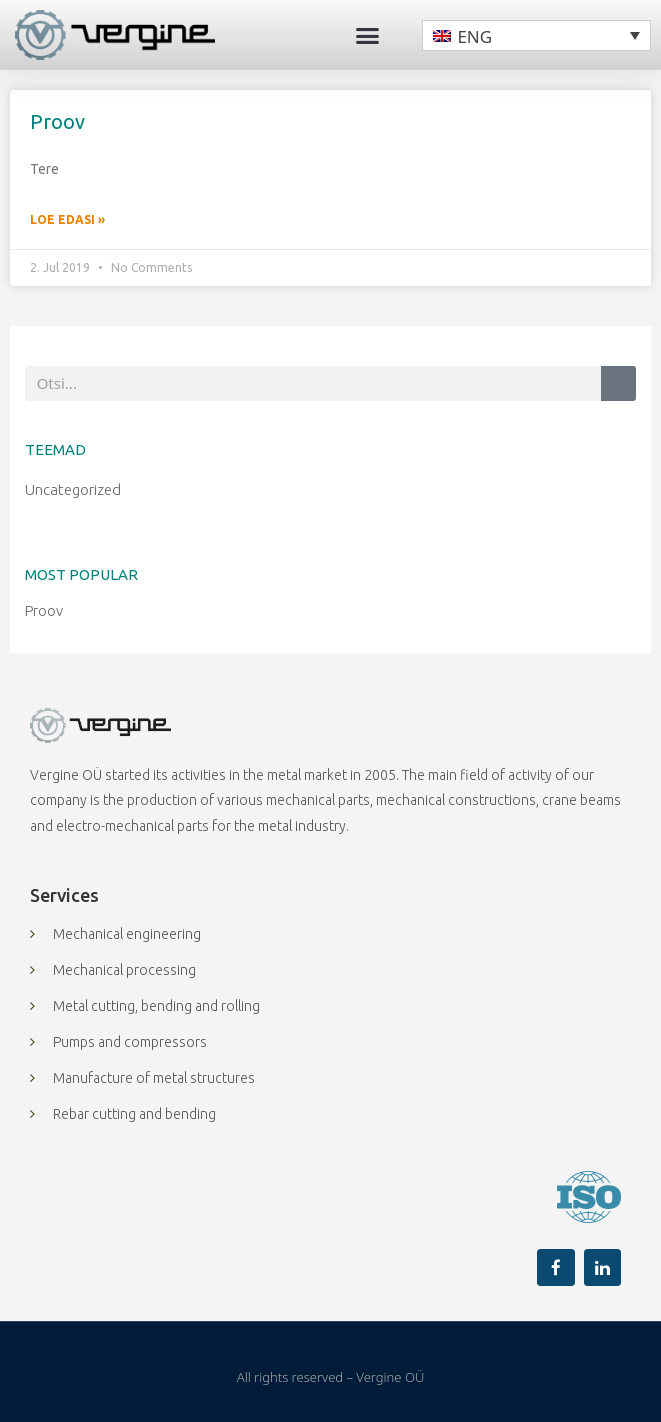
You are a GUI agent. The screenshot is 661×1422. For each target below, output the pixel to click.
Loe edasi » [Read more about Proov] (67, 219)
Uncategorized (73, 489)
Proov (57, 121)
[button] (368, 35)
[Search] (618, 383)
